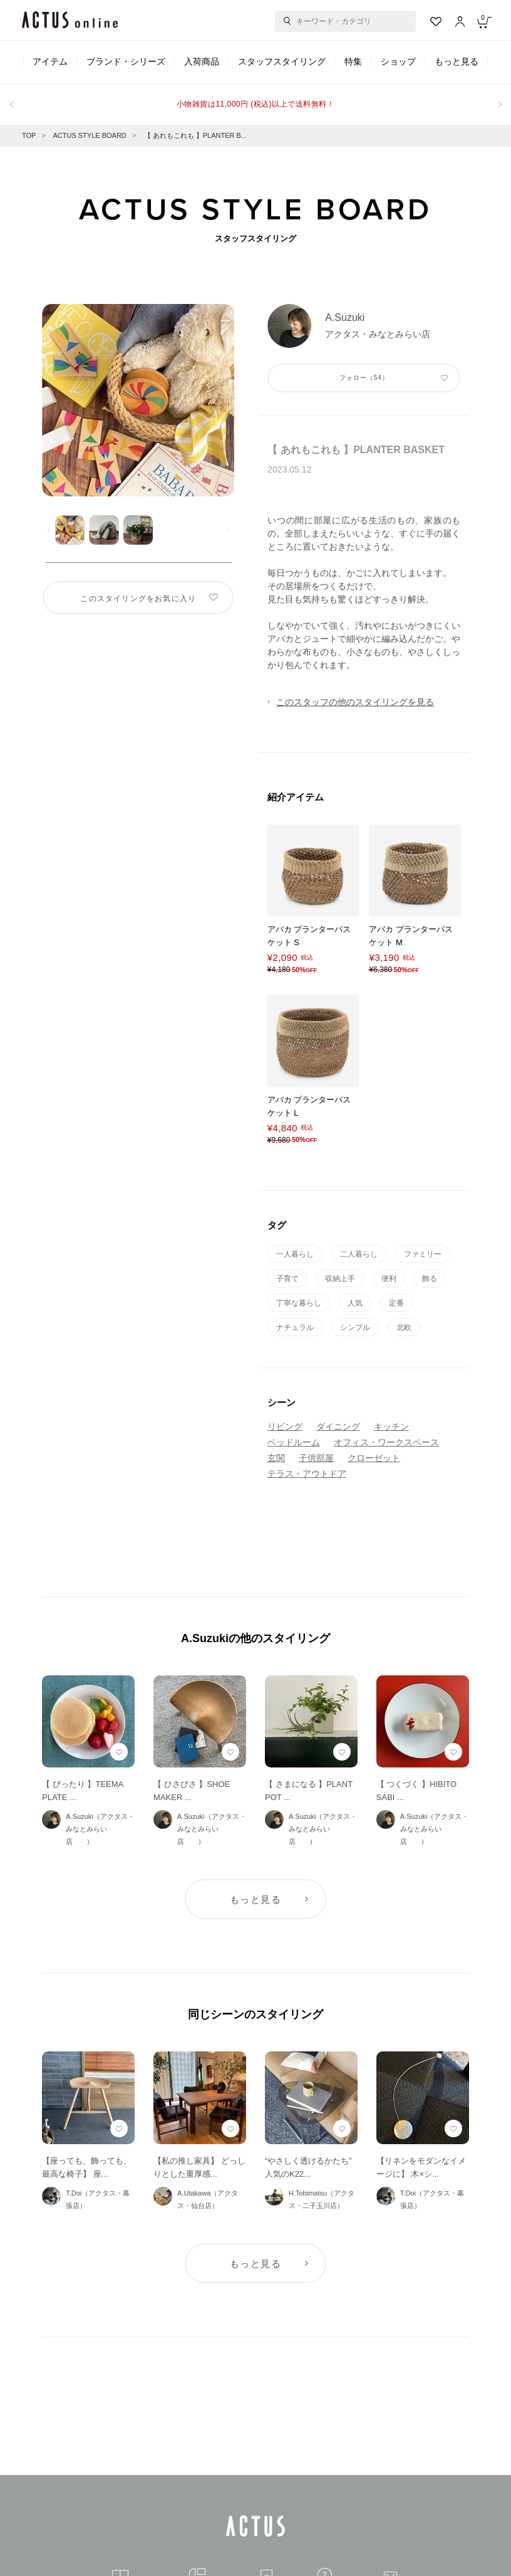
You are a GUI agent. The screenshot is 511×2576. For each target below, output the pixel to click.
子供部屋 (316, 1457)
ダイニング (338, 1426)
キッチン (391, 1426)
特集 (353, 61)
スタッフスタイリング (282, 61)
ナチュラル (295, 1327)
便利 (388, 1278)
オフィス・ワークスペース (386, 1442)
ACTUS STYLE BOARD (89, 135)
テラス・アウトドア (306, 1473)
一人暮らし (295, 1254)
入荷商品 (201, 61)
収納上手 (340, 1278)
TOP (29, 135)
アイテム (50, 61)
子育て (287, 1278)
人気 (355, 1303)
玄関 (276, 1457)
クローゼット (374, 1457)
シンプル (355, 1327)
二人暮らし (359, 1254)
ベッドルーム (293, 1442)
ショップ (398, 61)
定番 (396, 1303)
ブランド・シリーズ (125, 61)
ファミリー (422, 1254)
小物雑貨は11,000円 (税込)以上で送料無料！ (255, 104)
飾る (429, 1278)
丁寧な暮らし (298, 1303)
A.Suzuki (344, 317)
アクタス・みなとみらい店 (383, 334)
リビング (284, 1426)
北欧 (403, 1327)
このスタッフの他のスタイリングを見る (355, 702)
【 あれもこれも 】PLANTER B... (195, 135)
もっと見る (456, 61)
